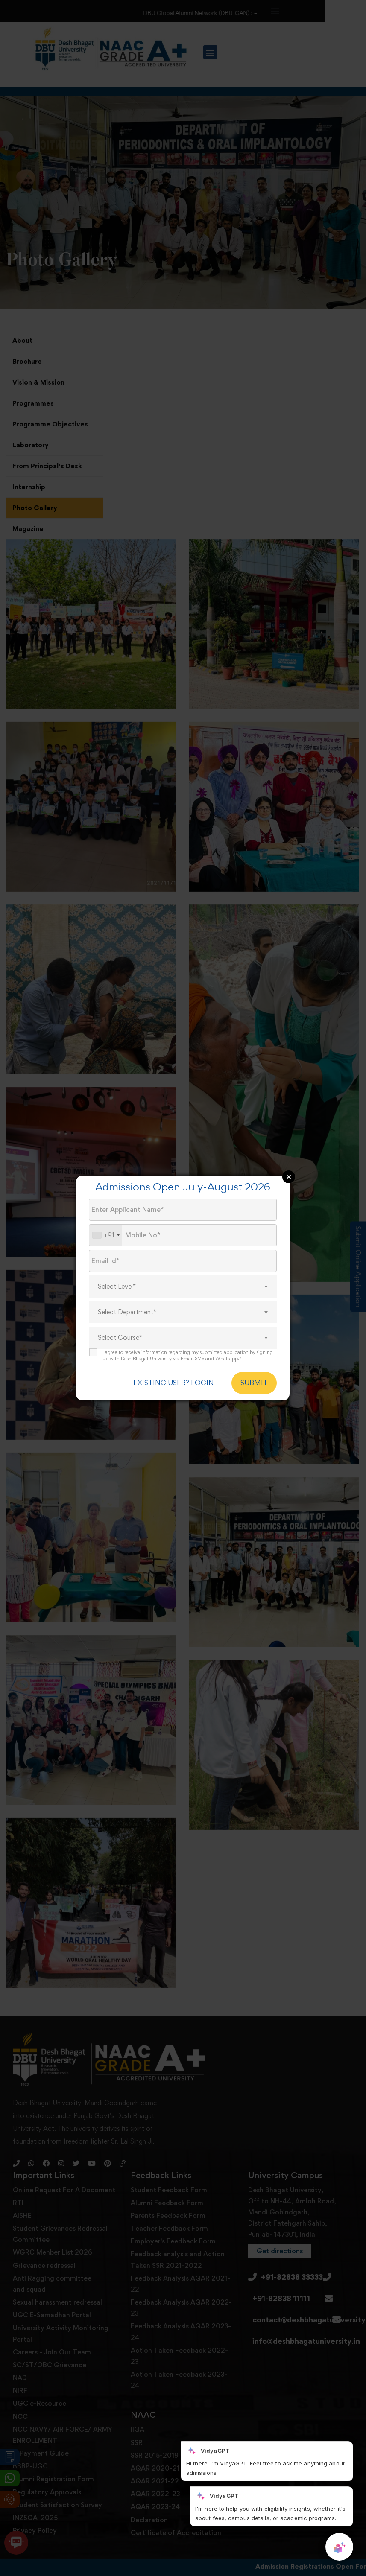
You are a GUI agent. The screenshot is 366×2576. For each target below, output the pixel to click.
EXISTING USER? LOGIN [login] (173, 1382)
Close (288, 1176)
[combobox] (105, 1235)
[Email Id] (183, 1261)
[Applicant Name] (183, 1210)
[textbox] (182, 1286)
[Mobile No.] (183, 1235)
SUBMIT (254, 1382)
